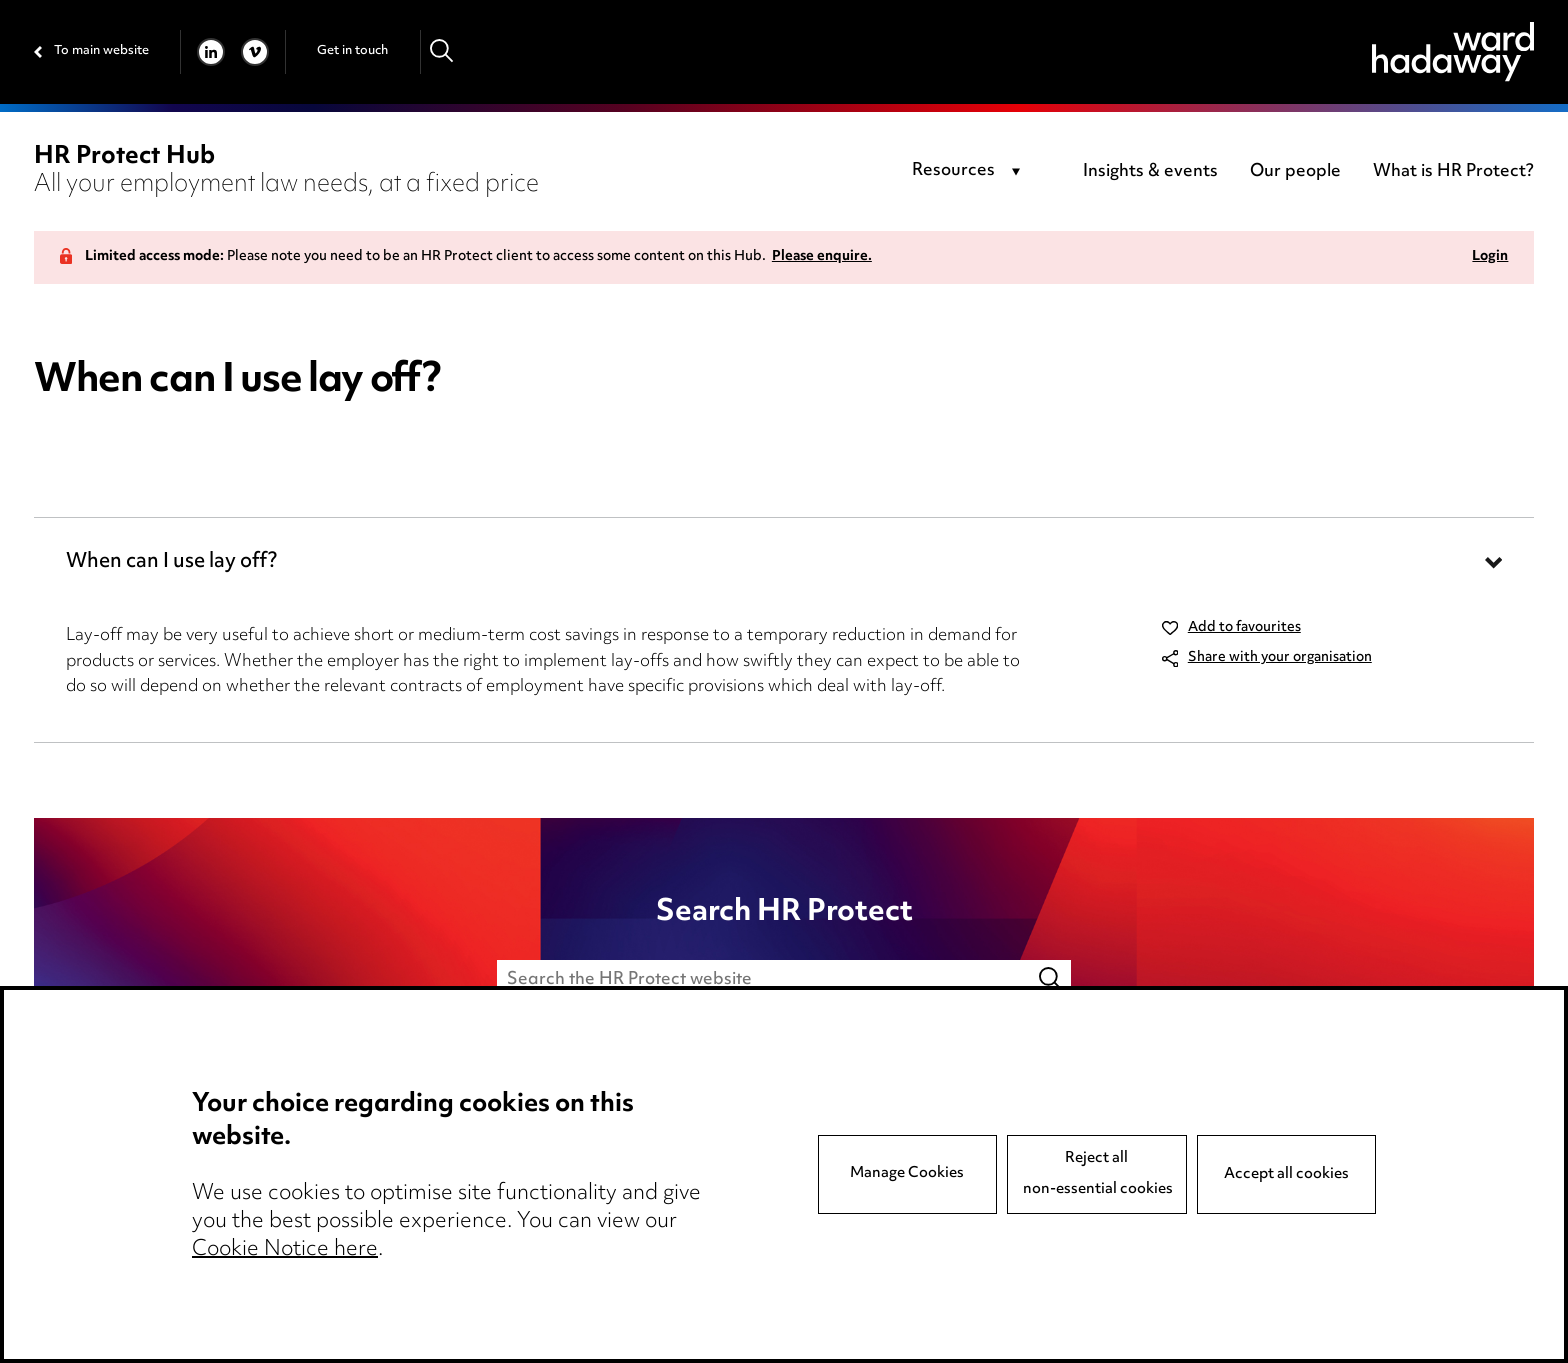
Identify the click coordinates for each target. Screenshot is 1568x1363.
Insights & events (1150, 172)
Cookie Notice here (285, 1250)
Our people (1295, 172)
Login (1490, 257)
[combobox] (969, 172)
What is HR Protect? (1453, 172)
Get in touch (352, 51)
